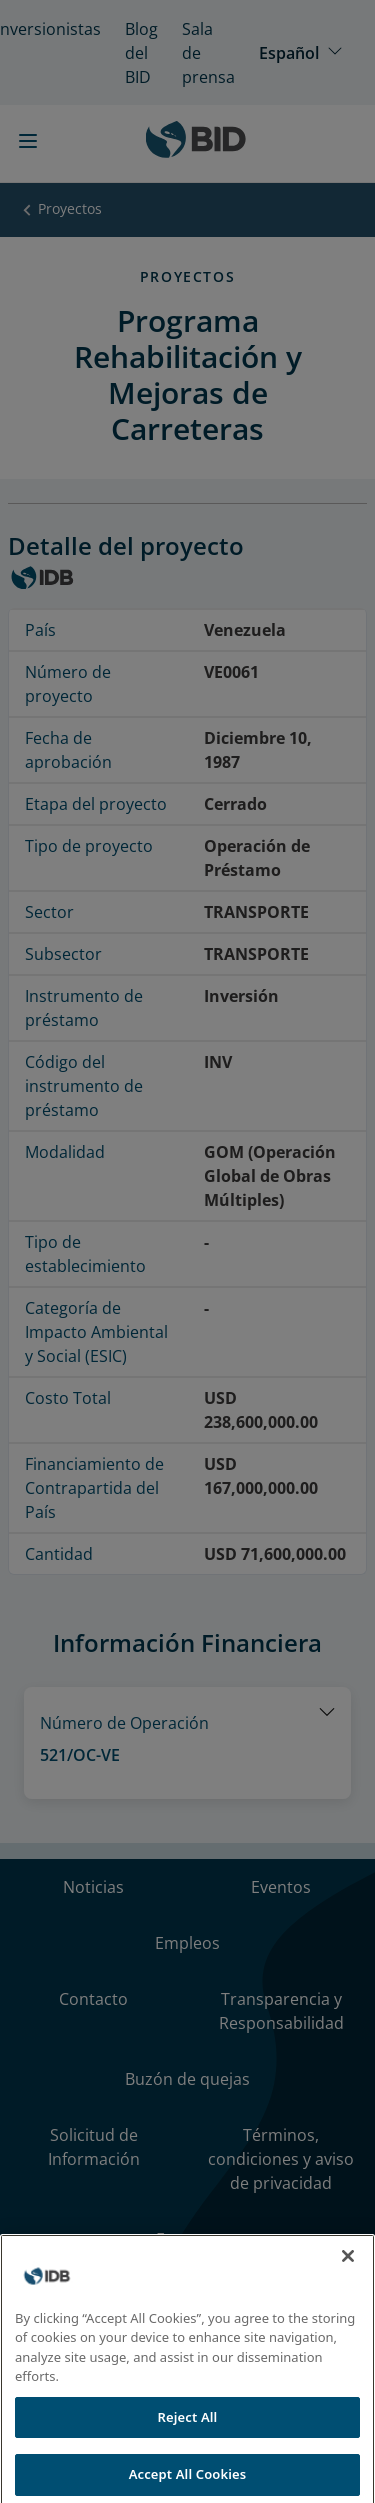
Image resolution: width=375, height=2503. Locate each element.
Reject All (188, 2451)
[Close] (348, 2290)
